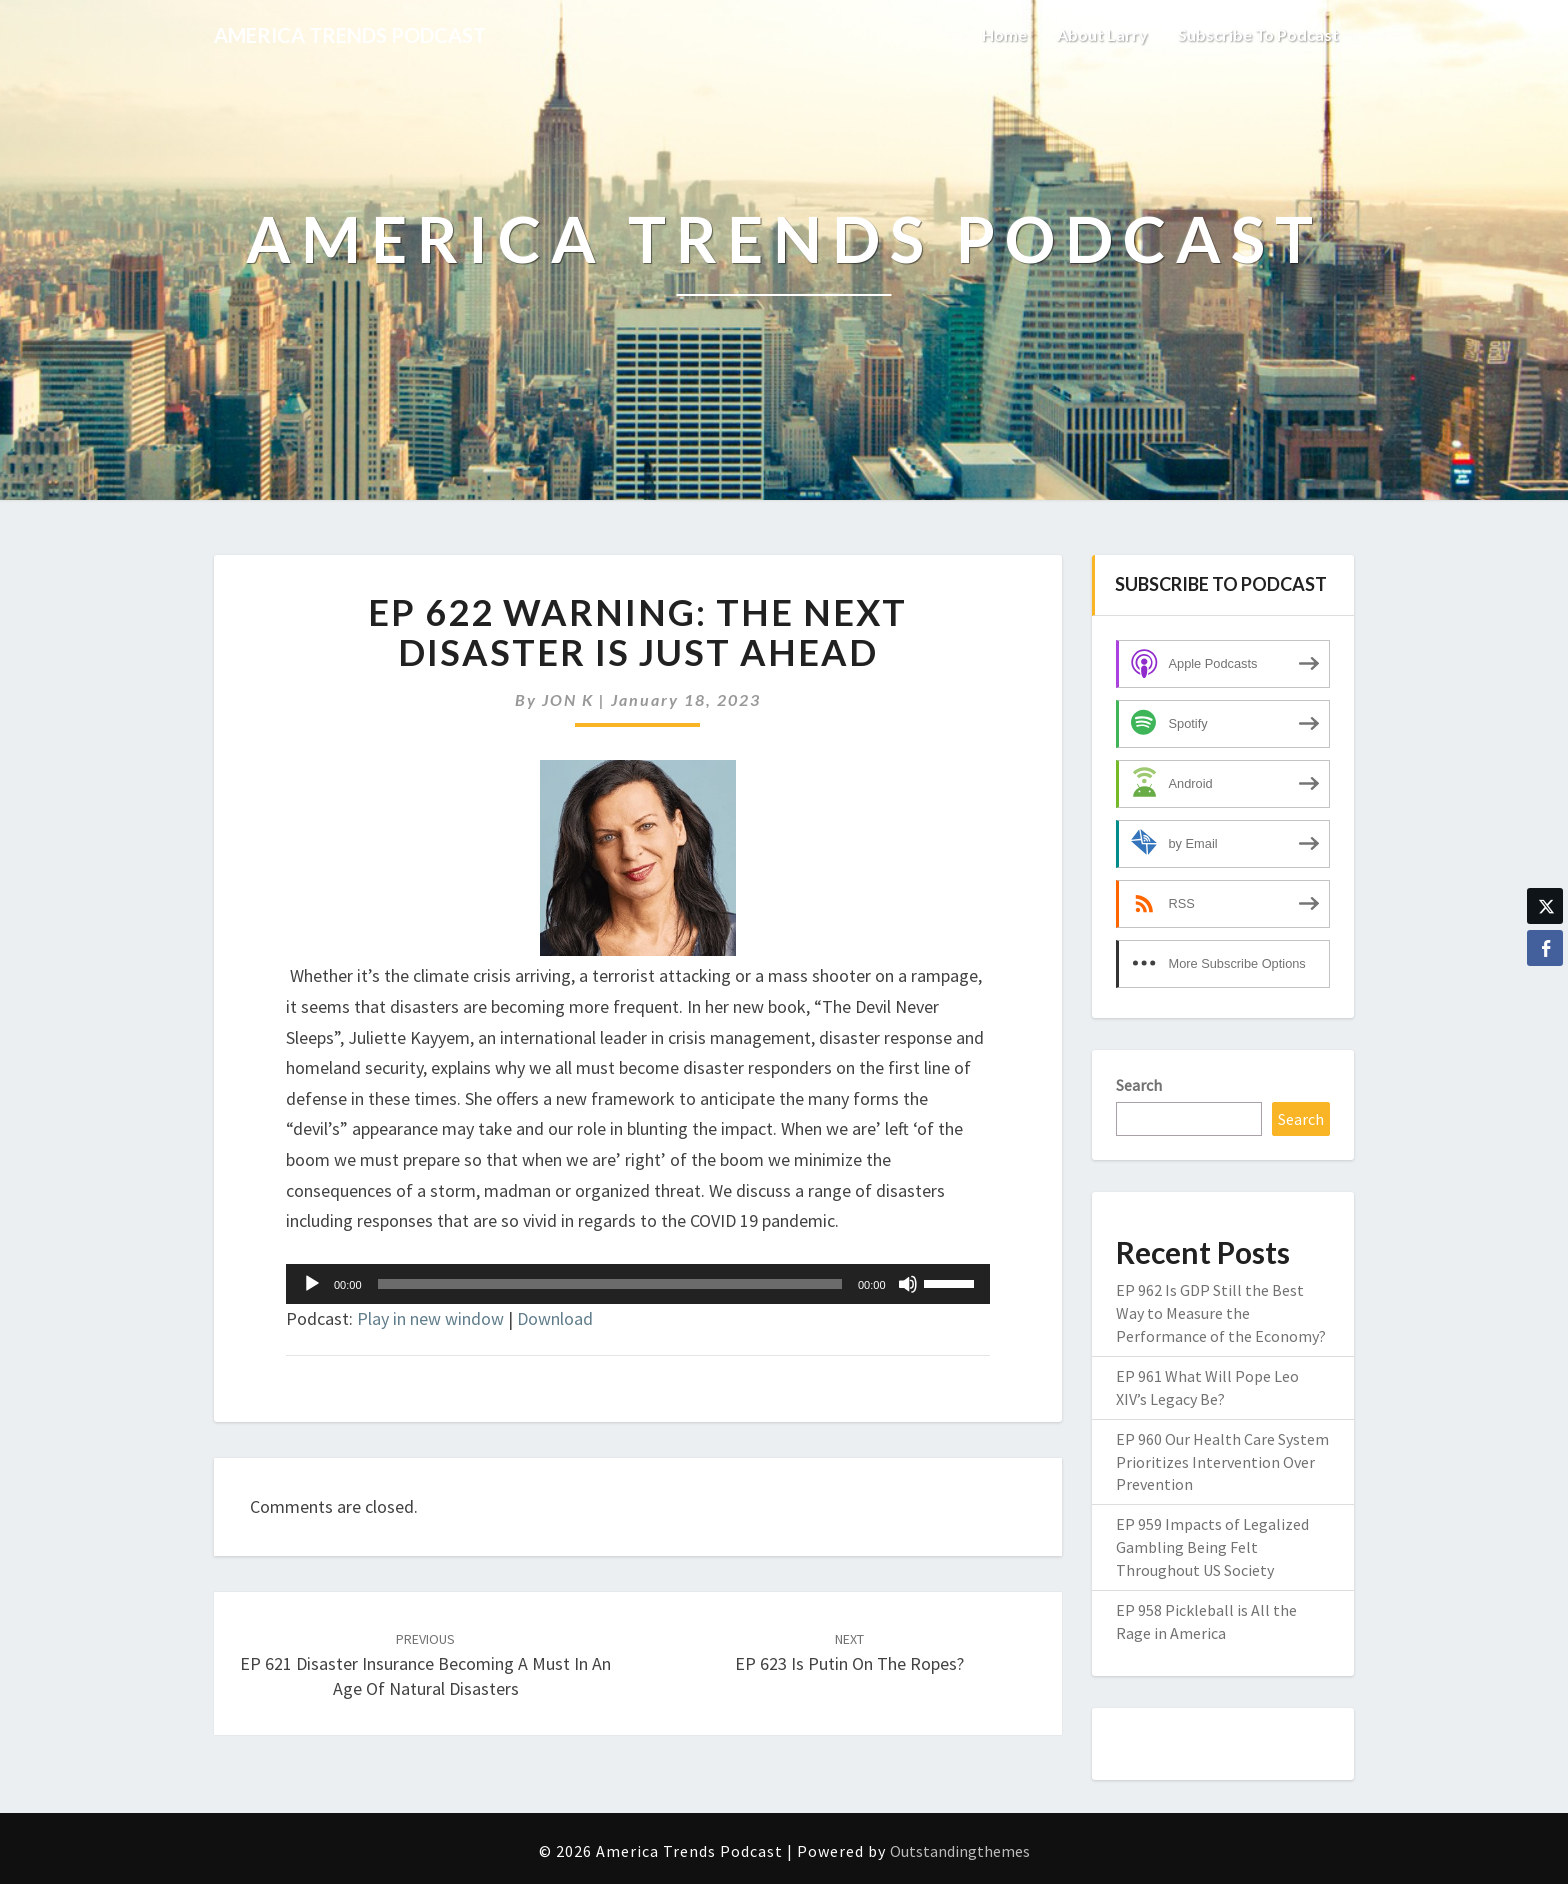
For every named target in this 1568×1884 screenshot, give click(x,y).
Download (555, 1318)
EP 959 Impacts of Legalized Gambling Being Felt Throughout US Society (1212, 1547)
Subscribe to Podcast (1258, 34)
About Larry (1102, 34)
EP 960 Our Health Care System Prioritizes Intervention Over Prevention (1222, 1462)
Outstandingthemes (960, 1851)
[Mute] (908, 1284)
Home (1004, 34)
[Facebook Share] (1545, 948)
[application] (638, 1284)
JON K (568, 699)
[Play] (312, 1284)
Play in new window (430, 1318)
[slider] (610, 1284)
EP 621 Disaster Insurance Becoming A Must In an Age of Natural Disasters (425, 1665)
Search (1139, 1085)
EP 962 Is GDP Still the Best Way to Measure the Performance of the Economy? (1221, 1313)
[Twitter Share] (1545, 906)
